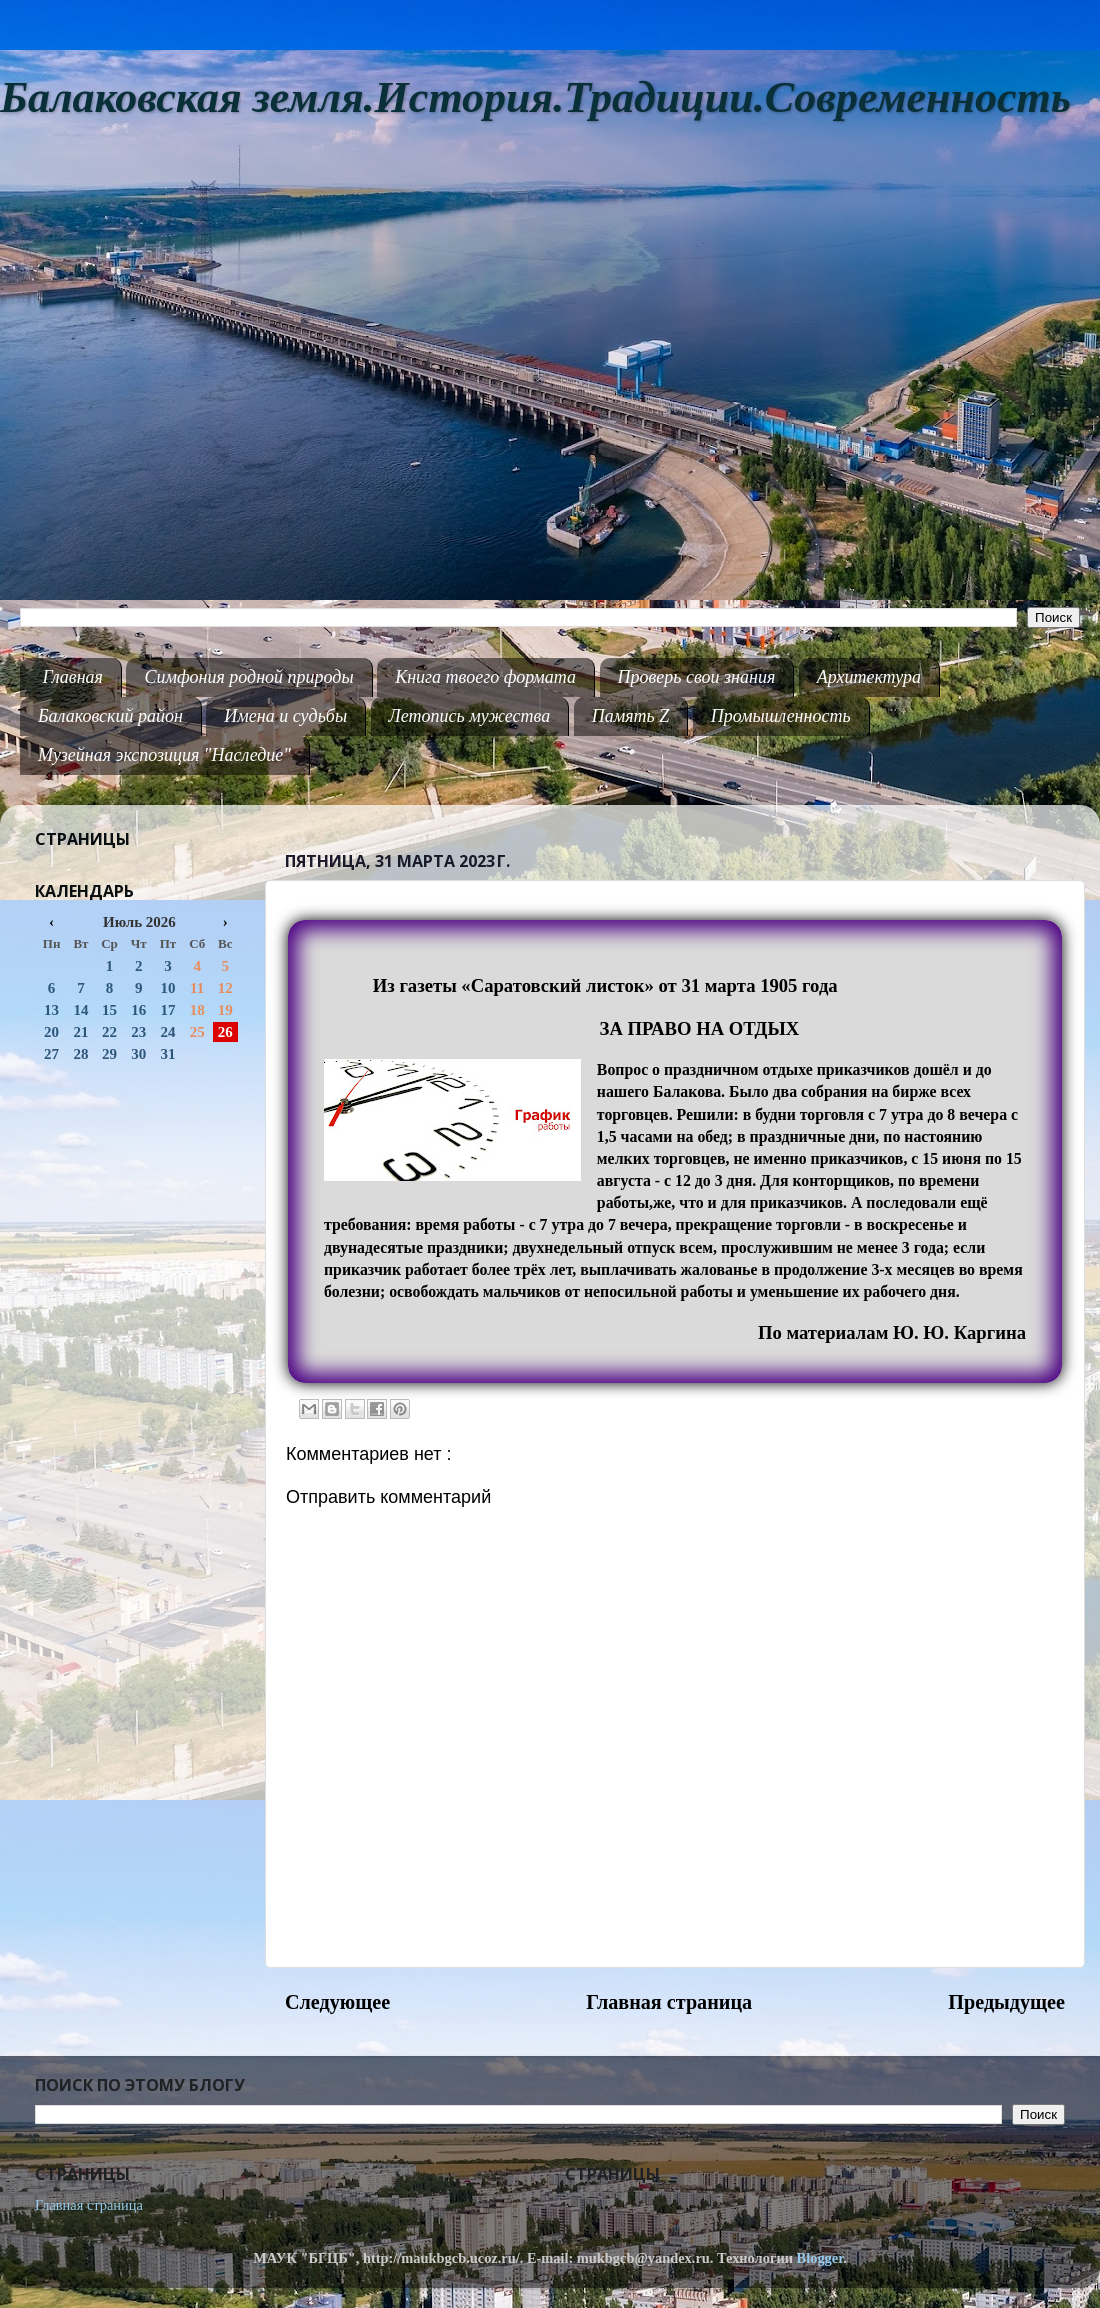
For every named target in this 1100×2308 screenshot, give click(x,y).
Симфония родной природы (248, 677)
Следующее (337, 2002)
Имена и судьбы (285, 716)
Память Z (631, 716)
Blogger (820, 2258)
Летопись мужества (470, 716)
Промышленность (781, 716)
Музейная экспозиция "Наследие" (164, 755)
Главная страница (669, 2002)
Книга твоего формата (485, 677)
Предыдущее (1006, 2002)
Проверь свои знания (697, 677)
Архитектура (869, 677)
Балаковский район (110, 716)
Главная (73, 677)
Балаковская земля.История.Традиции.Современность (535, 97)
